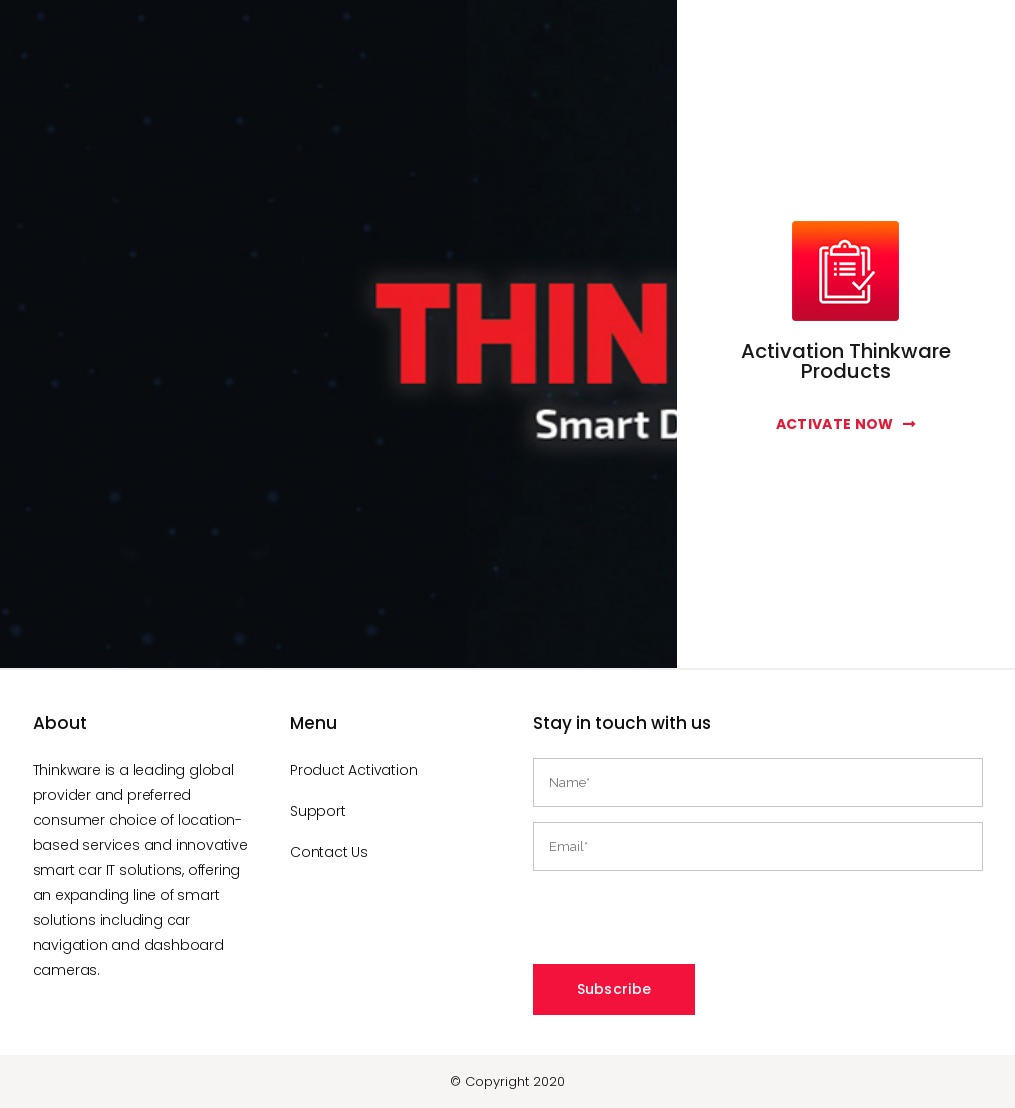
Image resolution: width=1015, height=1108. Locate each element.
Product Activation (353, 770)
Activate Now (846, 424)
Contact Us (329, 852)
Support (318, 811)
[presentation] (685, 925)
